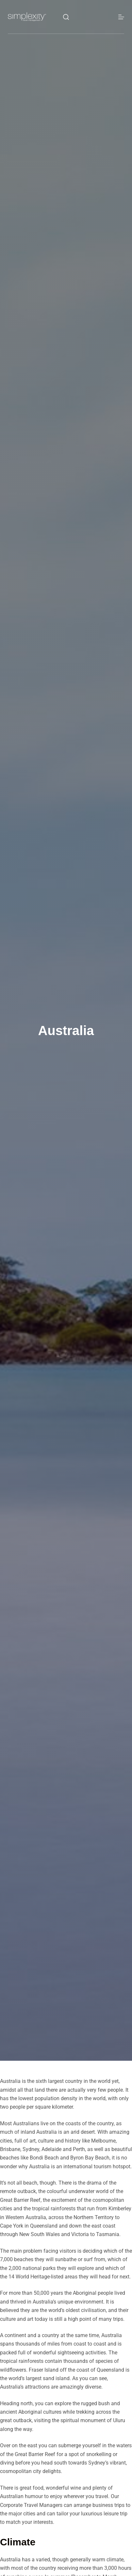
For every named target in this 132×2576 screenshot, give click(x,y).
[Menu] (121, 17)
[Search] (66, 17)
